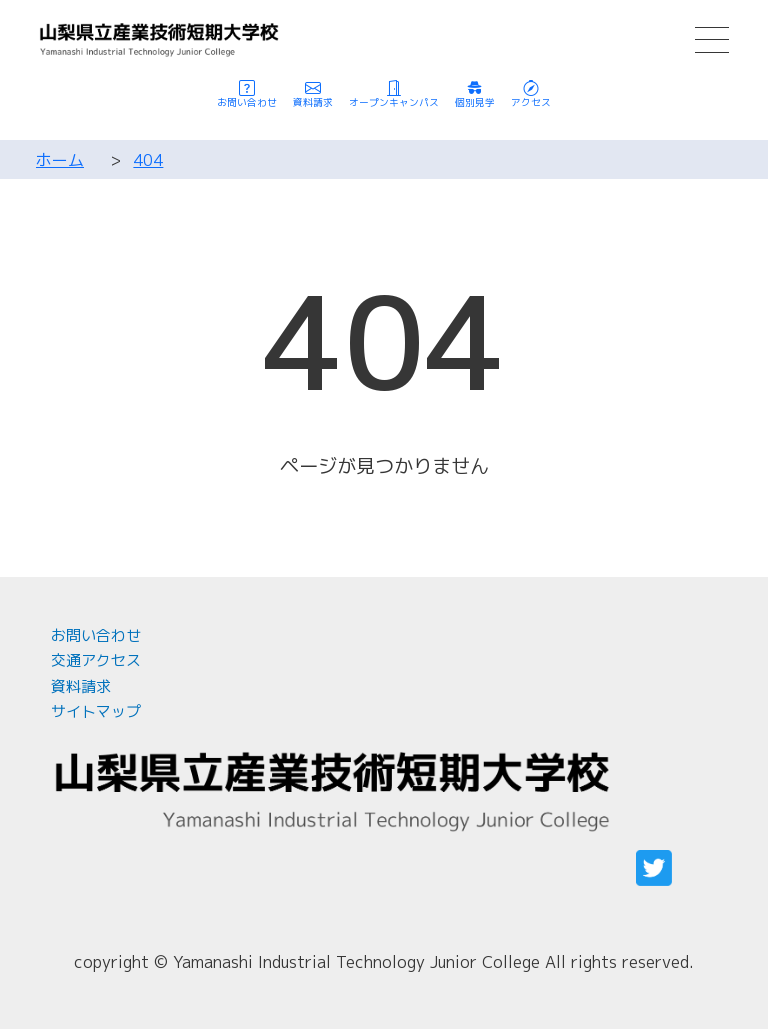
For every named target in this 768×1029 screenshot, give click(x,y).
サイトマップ (96, 711)
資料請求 (81, 686)
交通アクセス (96, 660)
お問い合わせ (96, 635)
